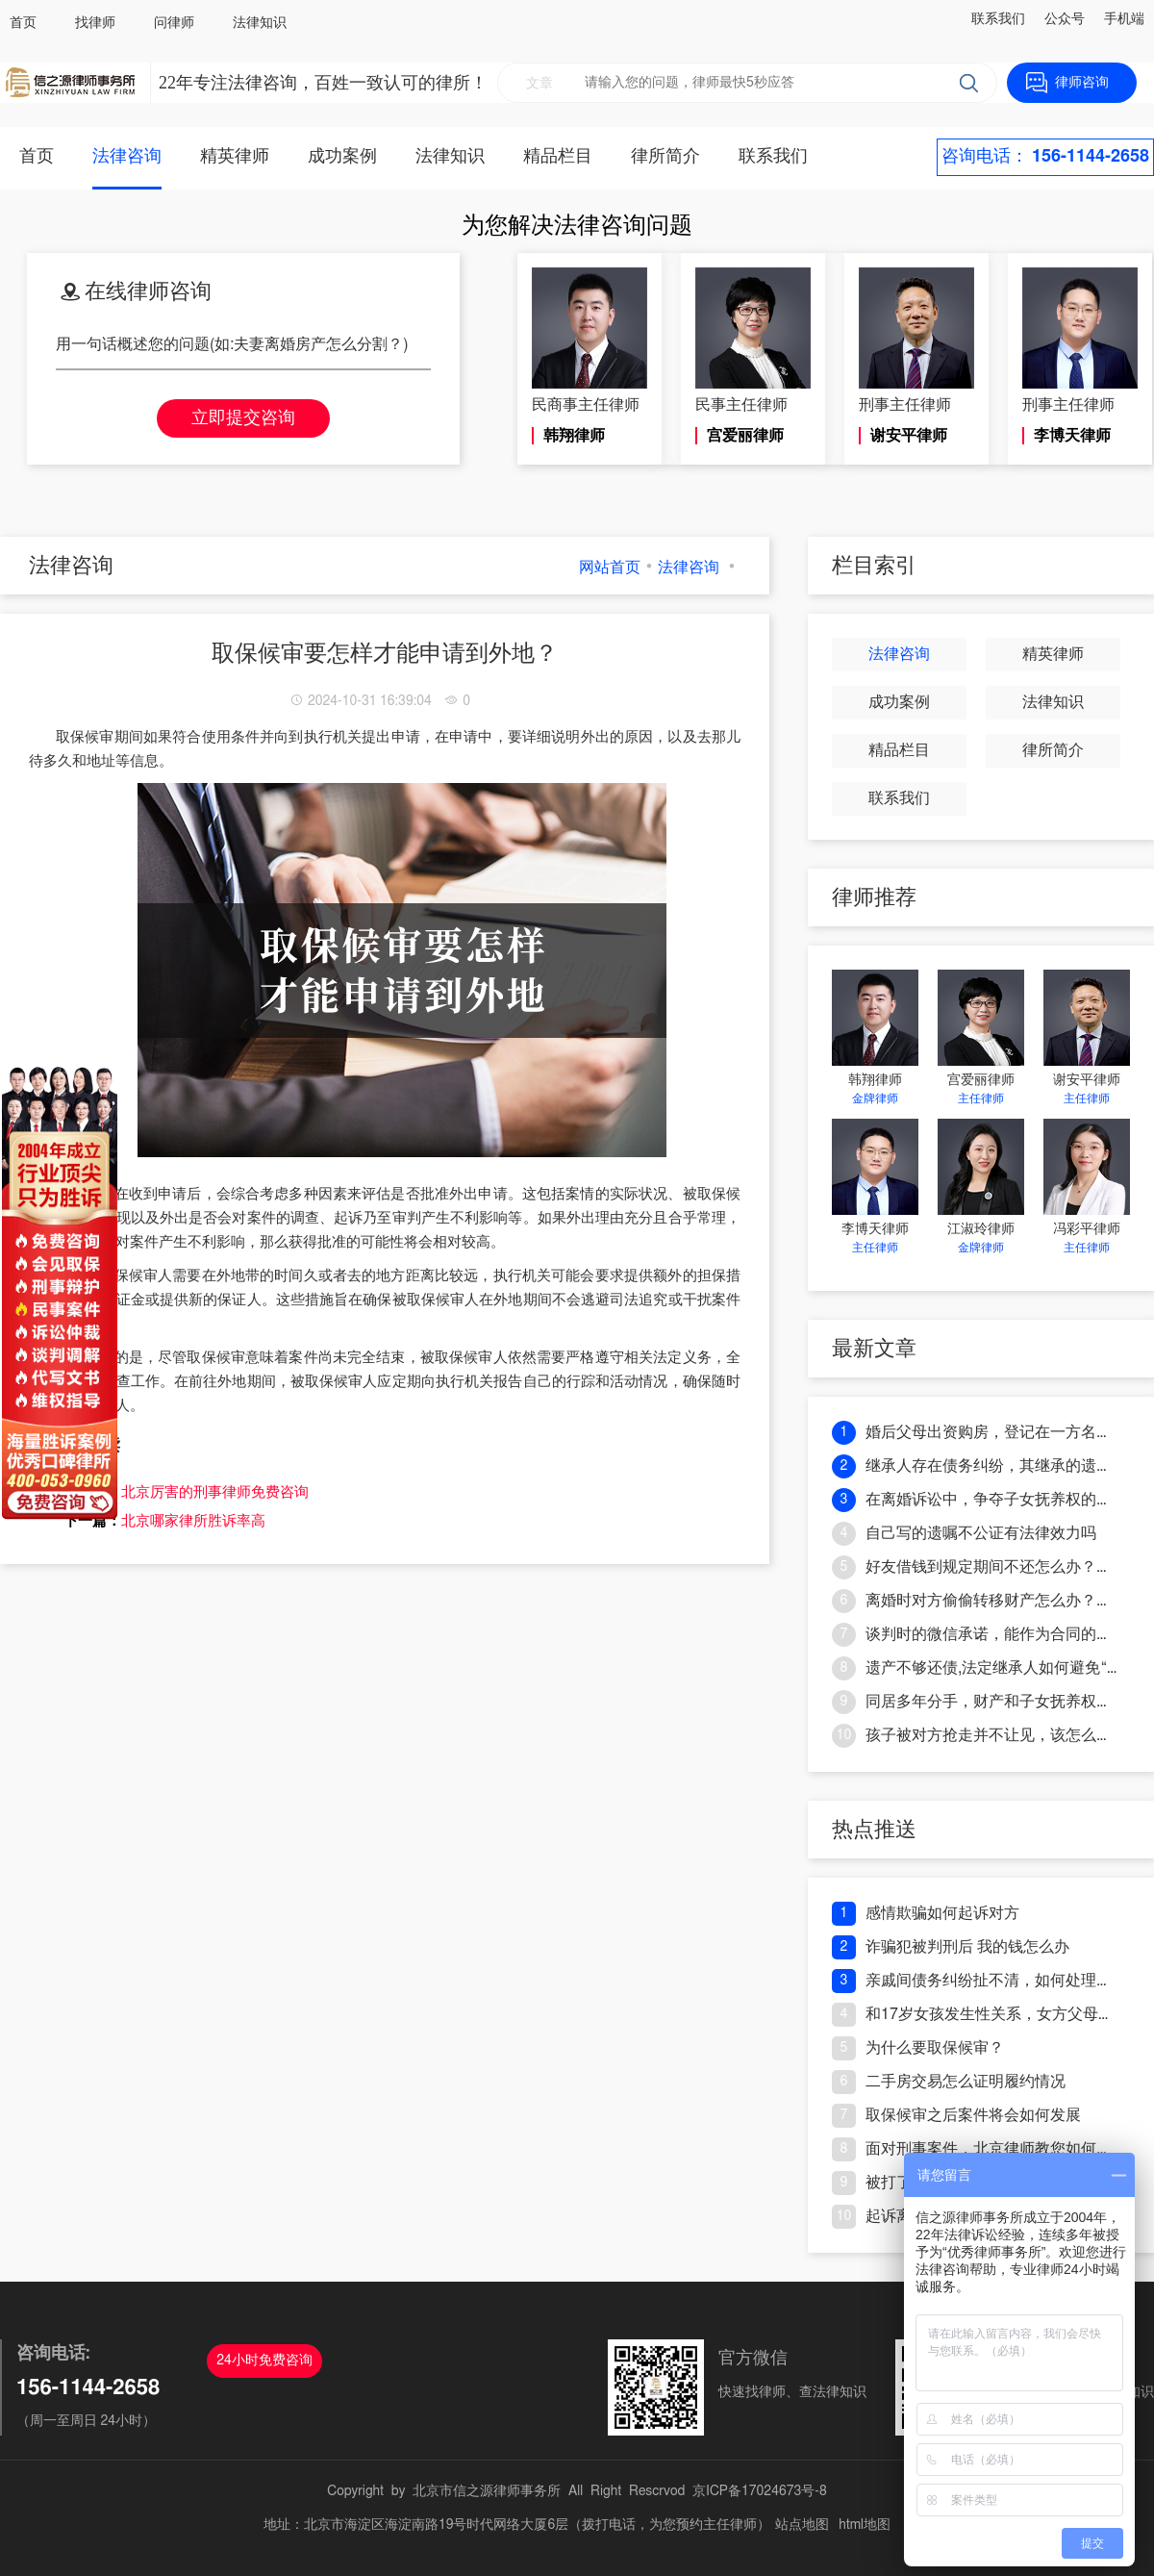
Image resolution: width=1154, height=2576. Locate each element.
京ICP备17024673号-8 (759, 2491)
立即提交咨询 (243, 418)
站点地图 (802, 2525)
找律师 (95, 23)
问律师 (174, 23)
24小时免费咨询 (264, 2360)
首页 (23, 23)
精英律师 (234, 156)
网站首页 (609, 567)
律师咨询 (1082, 82)
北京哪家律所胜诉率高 (193, 1520)
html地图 (865, 2525)
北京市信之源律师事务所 (487, 2491)
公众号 (1064, 19)
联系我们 (998, 19)
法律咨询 (127, 156)
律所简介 (665, 156)
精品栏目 (557, 156)
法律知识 (260, 23)
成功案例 (342, 156)
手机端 (1124, 19)
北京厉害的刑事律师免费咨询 (215, 1492)
